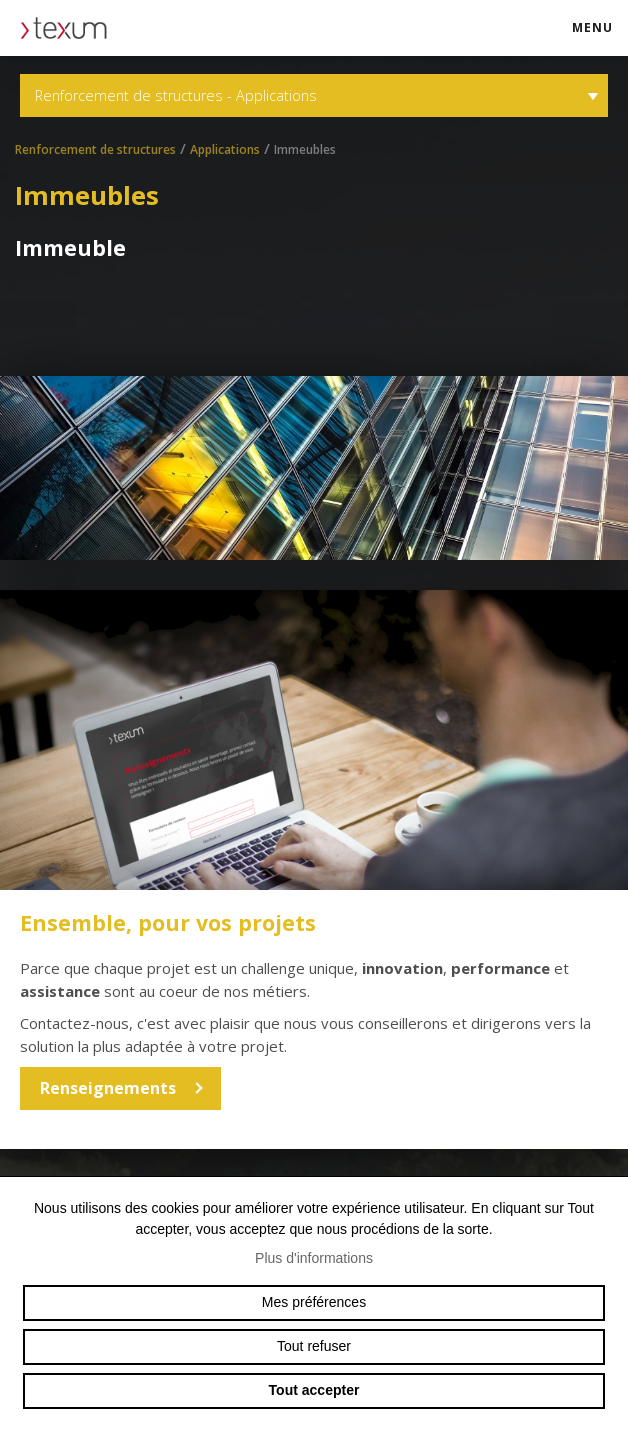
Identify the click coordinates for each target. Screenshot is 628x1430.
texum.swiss (70, 28)
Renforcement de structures (95, 149)
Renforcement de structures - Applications (314, 95)
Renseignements (108, 1088)
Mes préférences (314, 1302)
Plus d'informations (314, 1258)
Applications (225, 149)
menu (599, 36)
